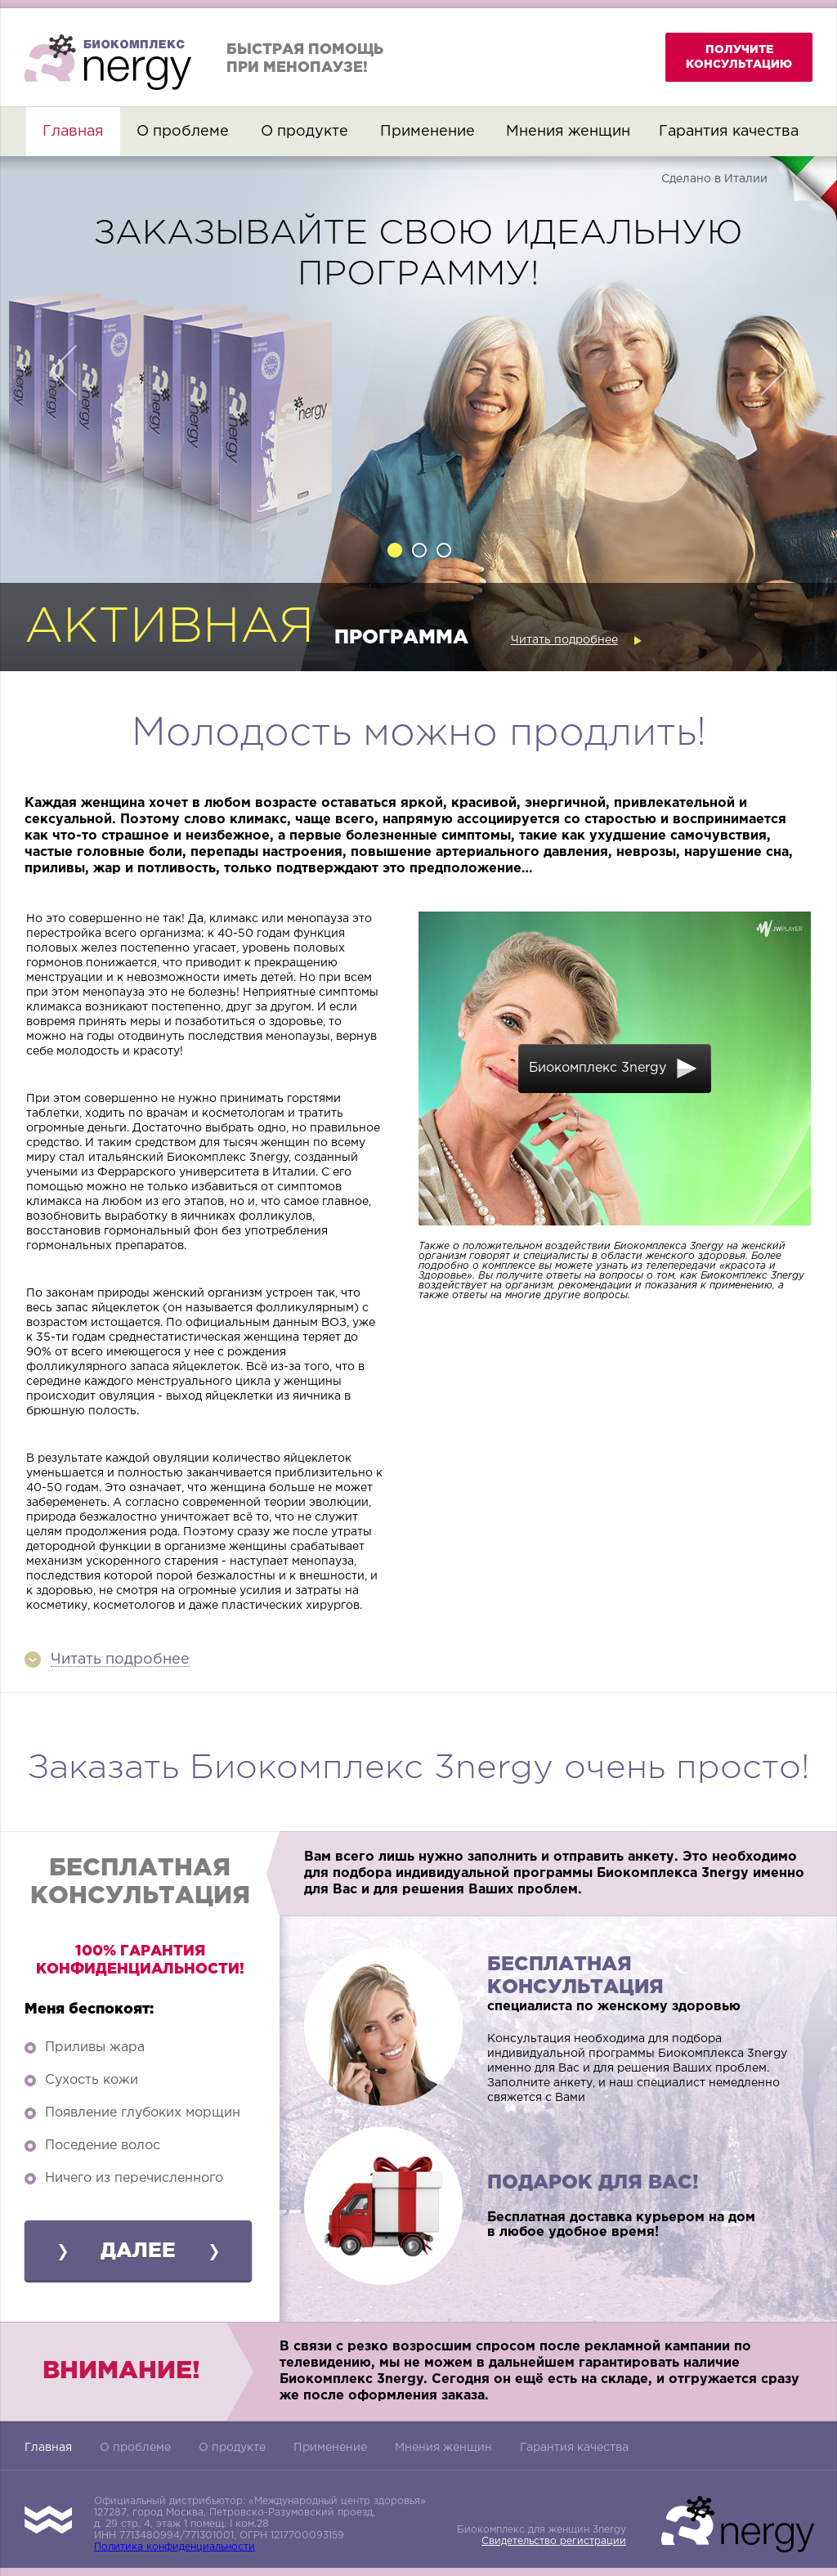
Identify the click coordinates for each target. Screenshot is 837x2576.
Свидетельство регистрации (553, 2541)
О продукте (304, 131)
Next (768, 369)
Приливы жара (95, 2047)
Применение (427, 131)
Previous (69, 369)
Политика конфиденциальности (174, 2546)
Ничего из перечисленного (134, 2178)
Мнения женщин (568, 131)
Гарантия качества (729, 131)
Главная (73, 131)
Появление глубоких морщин (142, 2113)
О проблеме (183, 131)
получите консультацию (739, 57)
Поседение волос (102, 2145)
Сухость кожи (91, 2080)
